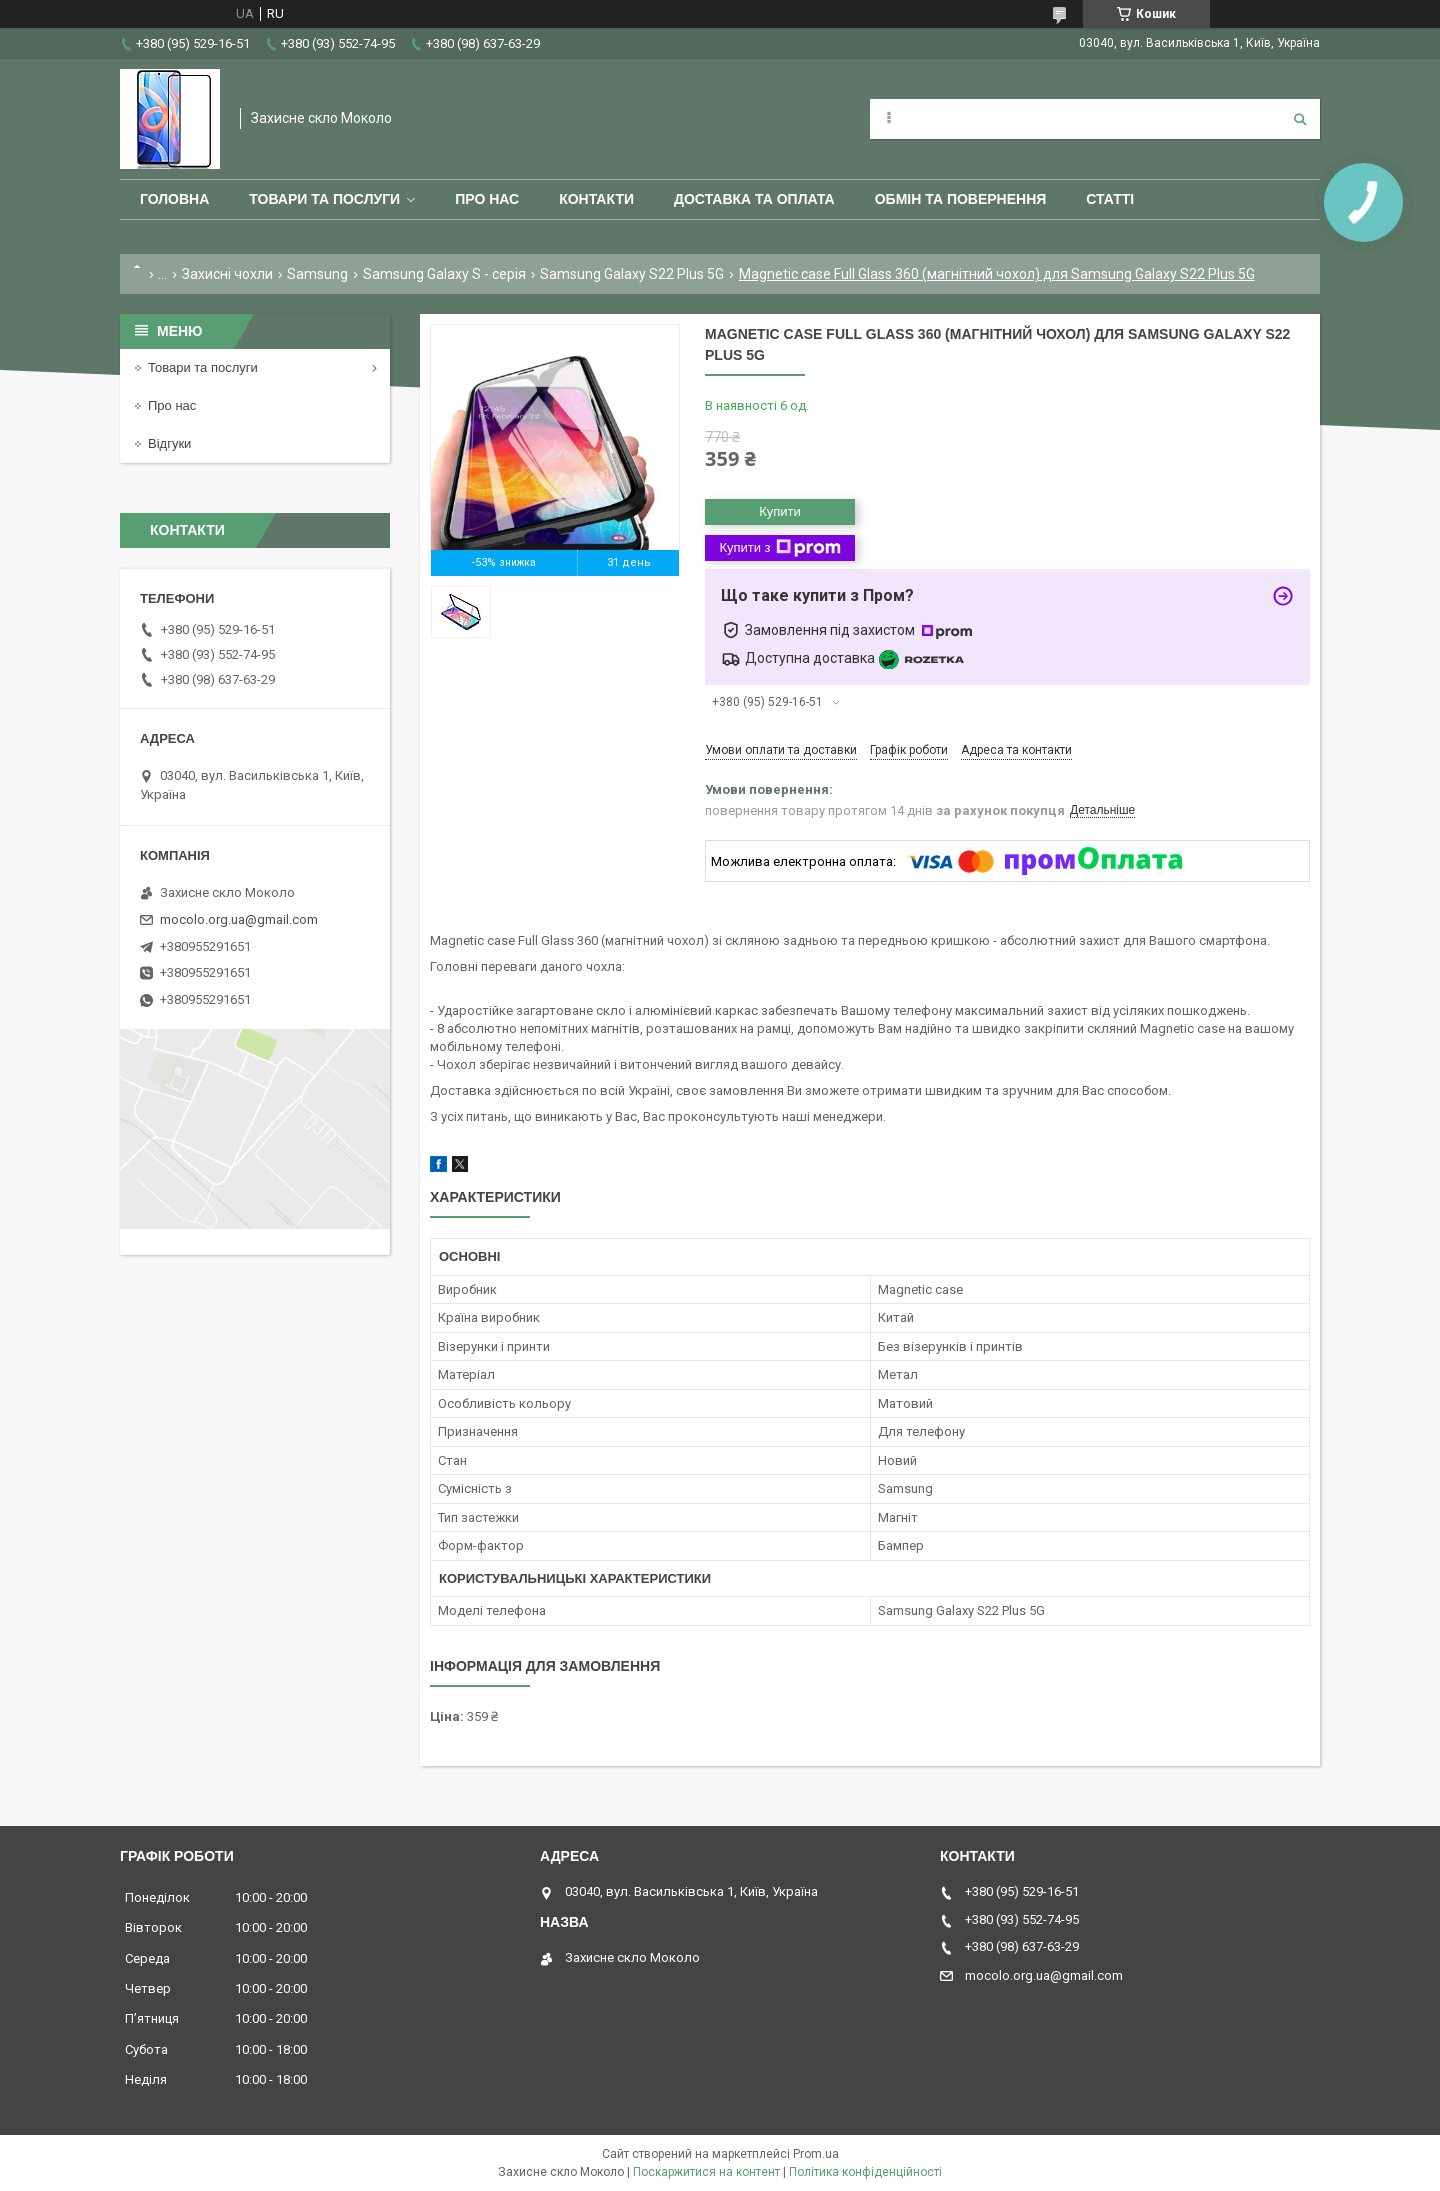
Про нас (487, 199)
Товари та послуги (324, 199)
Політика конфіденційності (865, 2172)
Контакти (596, 199)
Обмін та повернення (961, 199)
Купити (780, 511)
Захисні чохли (227, 274)
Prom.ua (816, 2154)
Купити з (779, 548)
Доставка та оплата (754, 199)
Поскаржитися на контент (706, 2172)
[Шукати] (1300, 119)
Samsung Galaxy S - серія (444, 274)
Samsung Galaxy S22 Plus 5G (632, 274)
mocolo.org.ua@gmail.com (239, 919)
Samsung (317, 274)
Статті (1110, 199)
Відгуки (169, 443)
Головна (174, 199)
